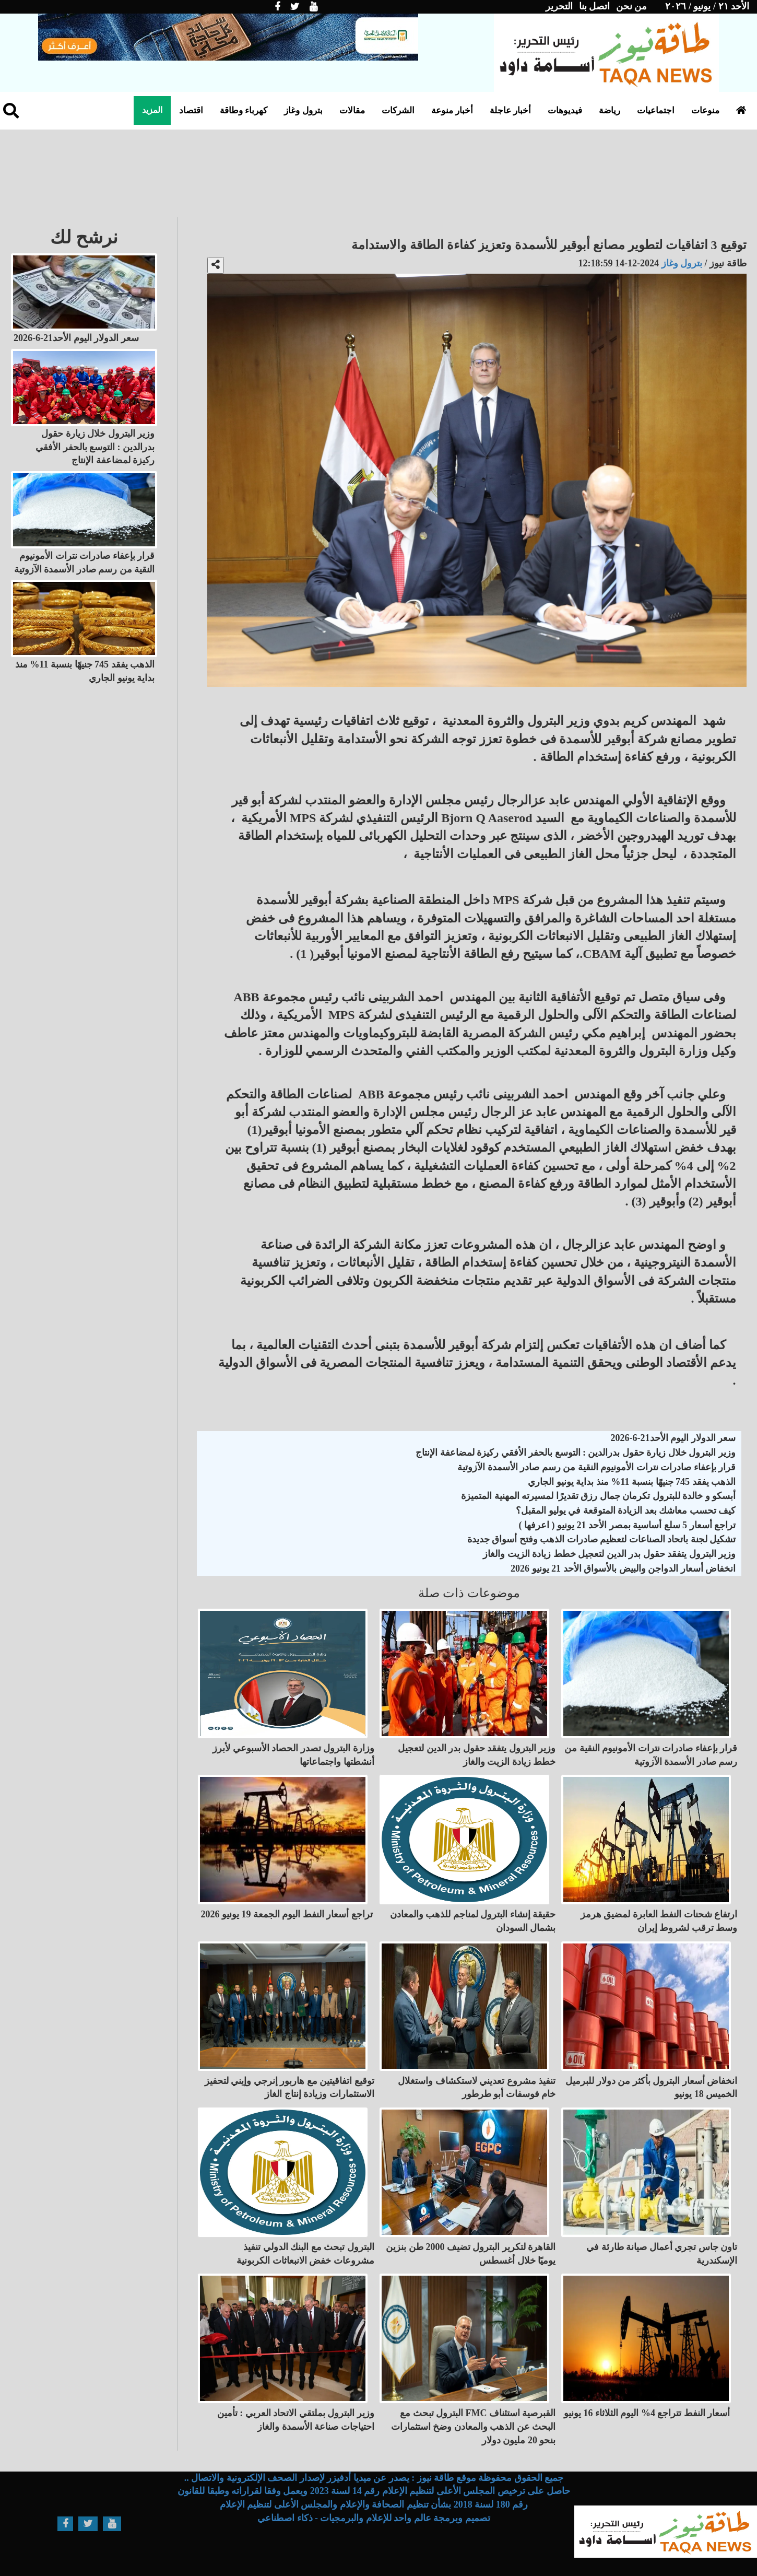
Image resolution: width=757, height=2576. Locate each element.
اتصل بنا (594, 6)
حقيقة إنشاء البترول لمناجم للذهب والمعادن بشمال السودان (473, 1921)
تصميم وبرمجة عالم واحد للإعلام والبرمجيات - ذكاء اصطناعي (373, 2518)
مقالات (352, 110)
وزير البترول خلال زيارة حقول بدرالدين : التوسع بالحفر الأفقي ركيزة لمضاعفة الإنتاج (576, 1452)
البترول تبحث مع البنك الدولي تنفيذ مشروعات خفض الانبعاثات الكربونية (305, 2254)
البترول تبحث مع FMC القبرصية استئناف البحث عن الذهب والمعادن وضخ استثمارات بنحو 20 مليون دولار (473, 2426)
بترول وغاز (303, 110)
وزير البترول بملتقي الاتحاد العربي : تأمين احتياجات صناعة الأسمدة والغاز (295, 2420)
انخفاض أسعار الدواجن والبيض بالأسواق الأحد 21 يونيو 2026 (623, 1568)
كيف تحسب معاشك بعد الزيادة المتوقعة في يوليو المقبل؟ (626, 1510)
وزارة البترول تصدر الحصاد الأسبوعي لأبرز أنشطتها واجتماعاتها (293, 1755)
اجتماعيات (656, 110)
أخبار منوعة (452, 110)
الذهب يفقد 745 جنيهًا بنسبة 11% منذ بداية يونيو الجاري (632, 1482)
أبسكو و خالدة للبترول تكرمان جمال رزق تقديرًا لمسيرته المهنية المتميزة (598, 1496)
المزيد (152, 110)
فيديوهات (565, 110)
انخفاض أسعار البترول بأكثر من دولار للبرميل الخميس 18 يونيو (651, 2088)
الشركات (398, 110)
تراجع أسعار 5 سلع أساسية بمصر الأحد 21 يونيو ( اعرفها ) (627, 1525)
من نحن (631, 6)
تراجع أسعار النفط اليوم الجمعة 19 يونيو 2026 (286, 1914)
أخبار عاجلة (510, 110)
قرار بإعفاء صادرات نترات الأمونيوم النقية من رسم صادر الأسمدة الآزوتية (596, 1467)
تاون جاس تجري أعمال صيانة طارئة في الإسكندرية (661, 2254)
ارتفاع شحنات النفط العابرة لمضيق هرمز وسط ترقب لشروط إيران (659, 1921)
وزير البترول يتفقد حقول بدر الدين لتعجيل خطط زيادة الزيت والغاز (609, 1554)
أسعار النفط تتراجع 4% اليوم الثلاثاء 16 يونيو (647, 2413)
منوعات (705, 110)
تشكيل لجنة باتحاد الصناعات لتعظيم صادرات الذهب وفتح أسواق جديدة (601, 1539)
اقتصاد (191, 110)
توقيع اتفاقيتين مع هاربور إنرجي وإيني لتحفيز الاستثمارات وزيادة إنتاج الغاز (289, 2088)
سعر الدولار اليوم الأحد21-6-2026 (673, 1438)
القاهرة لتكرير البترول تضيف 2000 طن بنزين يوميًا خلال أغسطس (470, 2254)
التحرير (559, 6)
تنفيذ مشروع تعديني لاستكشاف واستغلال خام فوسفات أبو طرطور (476, 2088)
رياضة (609, 110)
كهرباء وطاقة (243, 110)
